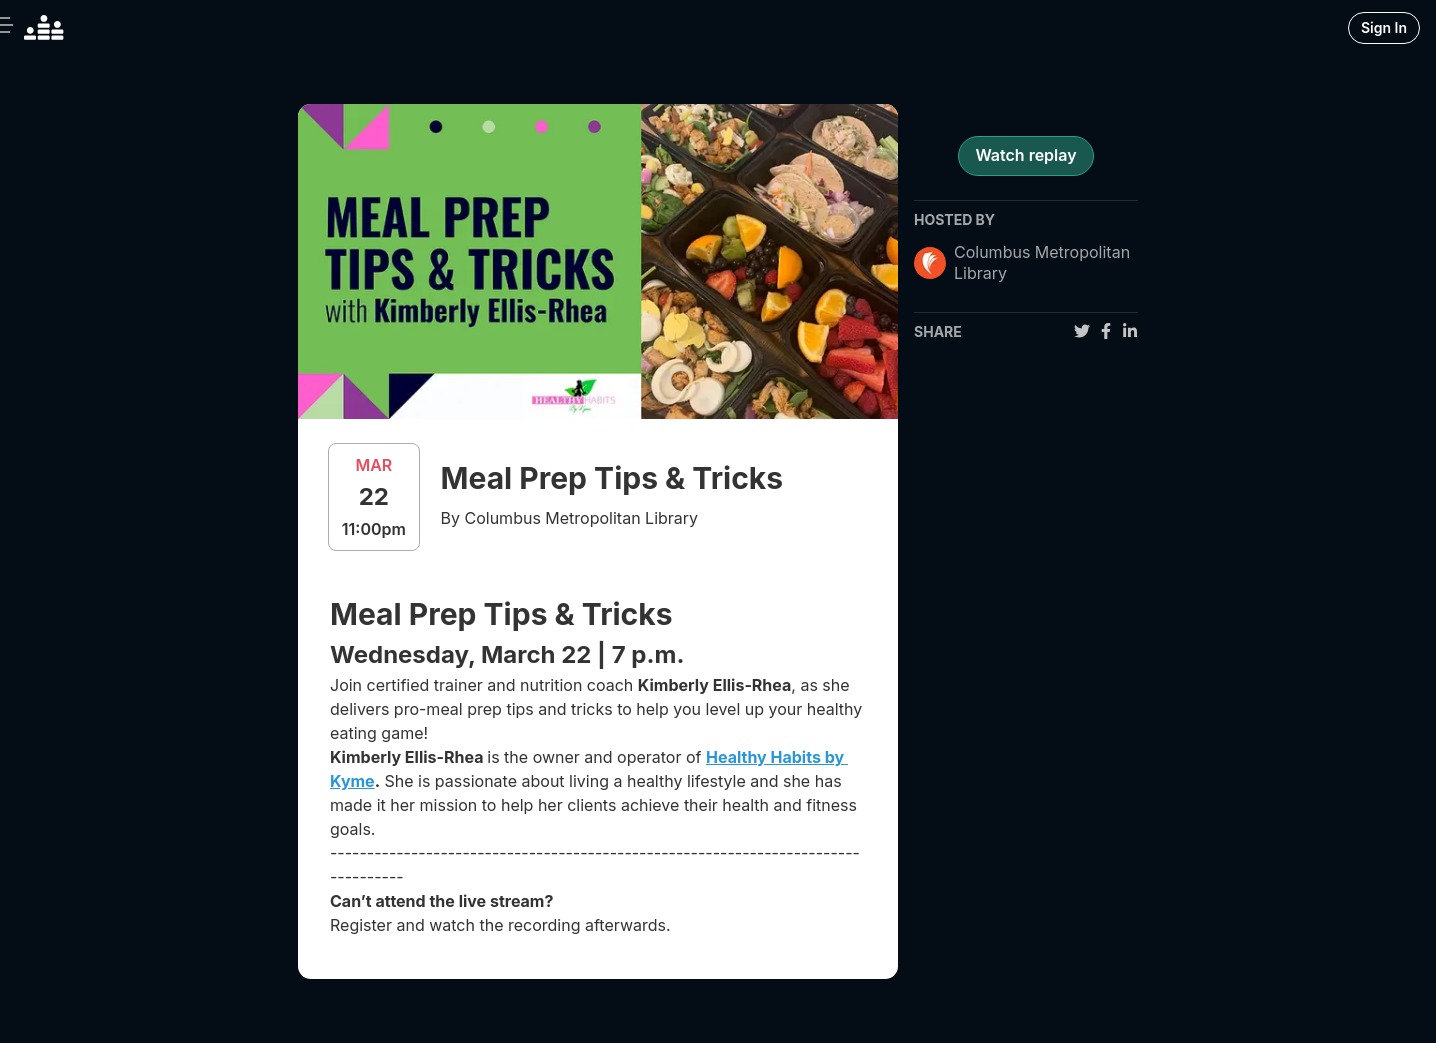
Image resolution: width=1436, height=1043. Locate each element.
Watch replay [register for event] (1025, 155)
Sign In (1384, 27)
